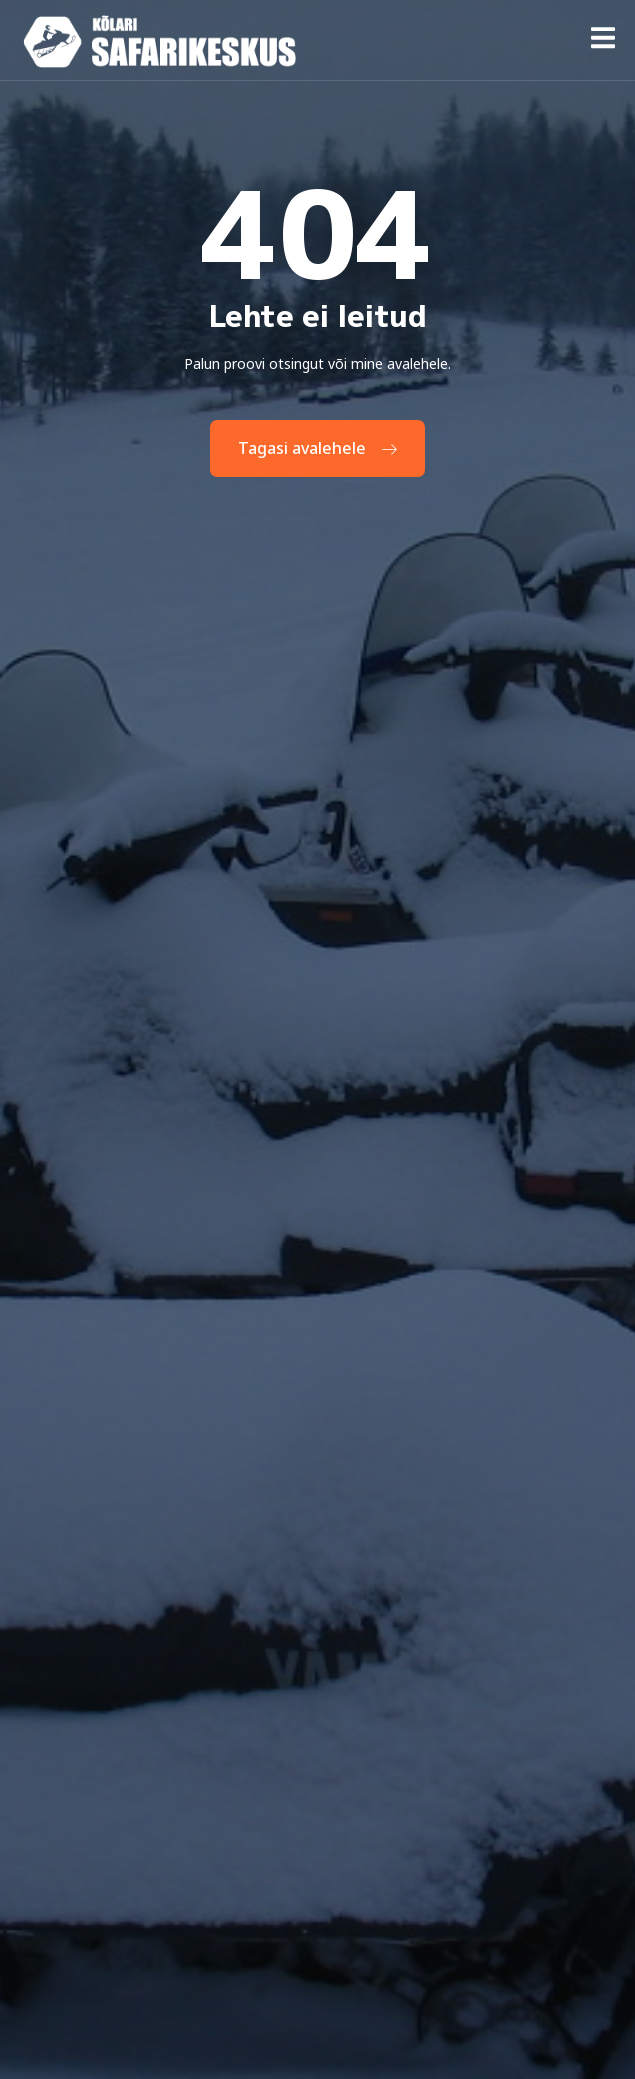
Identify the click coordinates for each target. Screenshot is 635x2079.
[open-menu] (603, 41)
